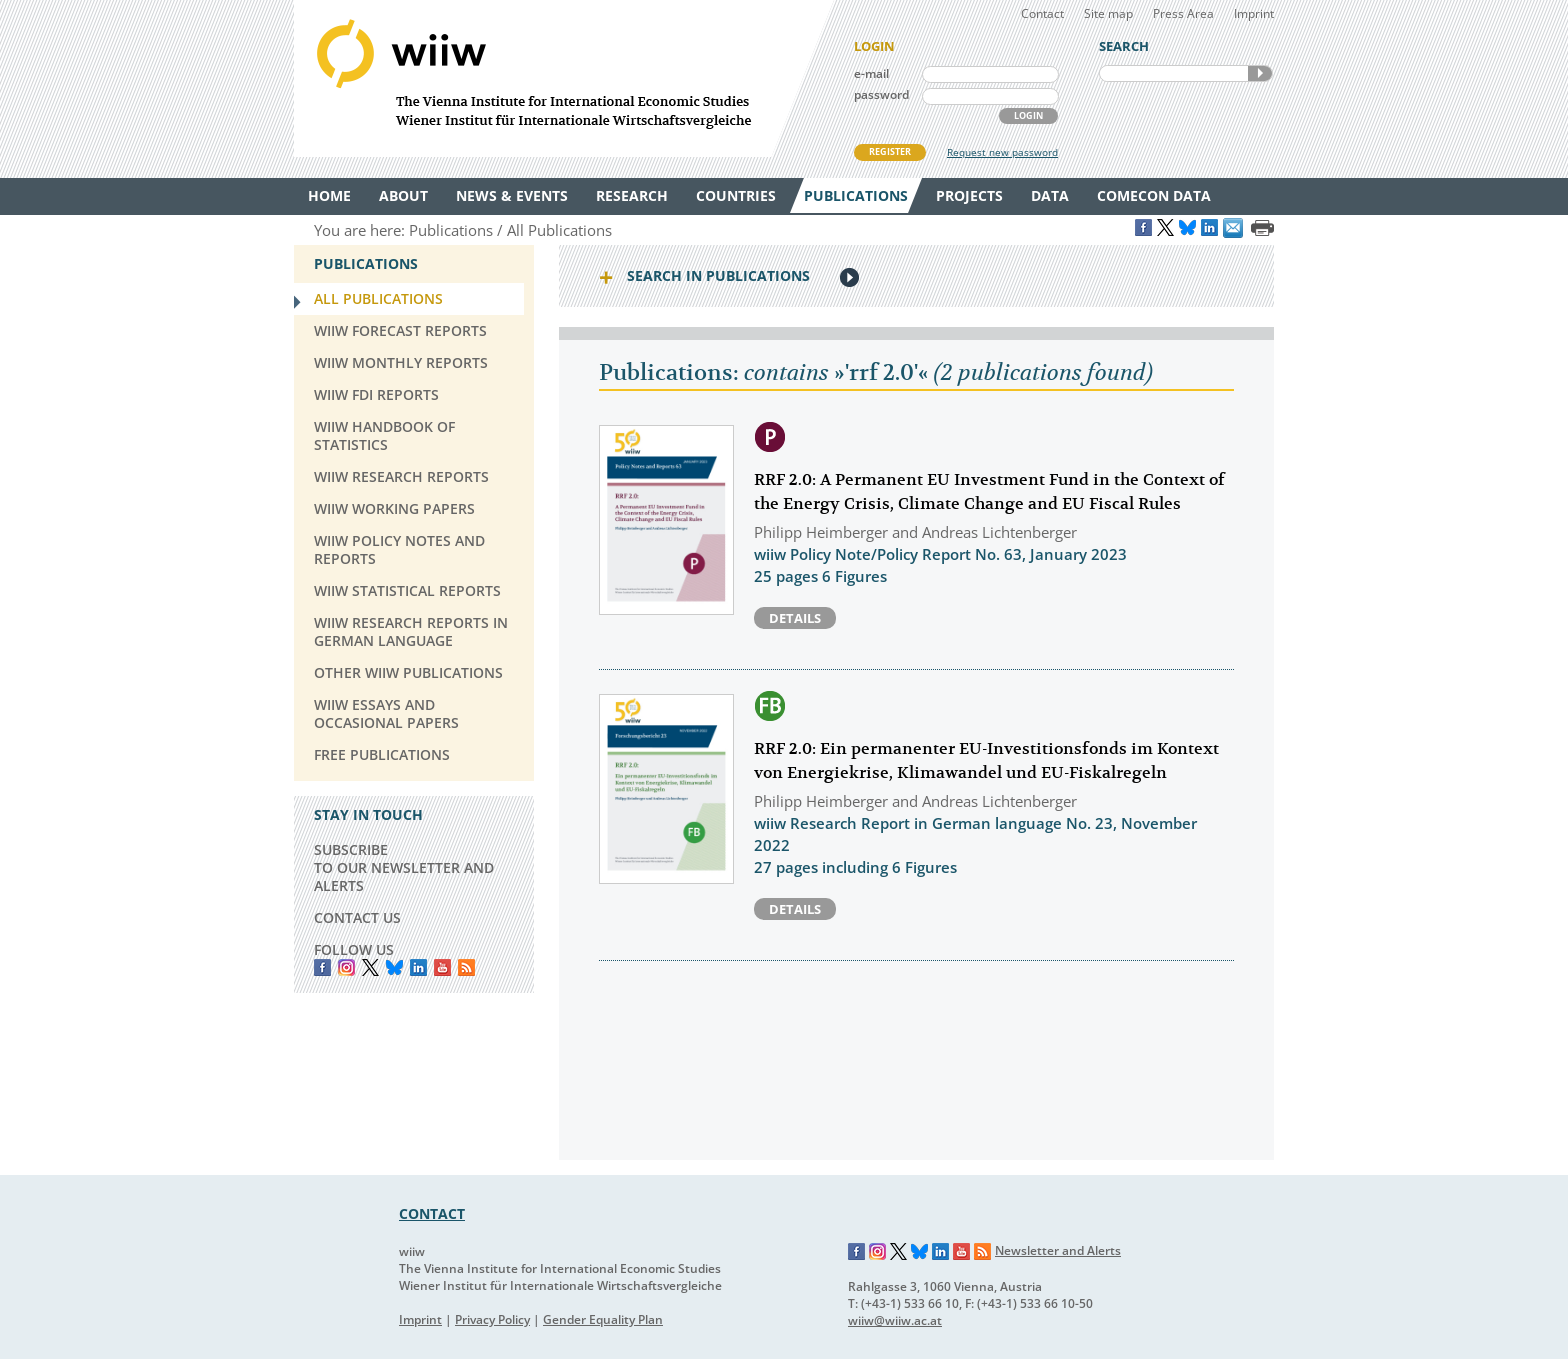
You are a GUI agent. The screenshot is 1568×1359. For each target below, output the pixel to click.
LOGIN (1028, 115)
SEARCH (1260, 73)
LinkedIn (418, 967)
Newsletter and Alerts (1058, 1250)
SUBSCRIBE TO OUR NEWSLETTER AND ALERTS (404, 867)
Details (795, 618)
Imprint (1254, 13)
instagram (346, 967)
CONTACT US (357, 917)
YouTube (442, 967)
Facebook (322, 967)
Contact (1042, 13)
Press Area (1183, 13)
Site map (1108, 13)
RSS (466, 967)
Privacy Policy (492, 1319)
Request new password (1002, 152)
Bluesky (394, 967)
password (881, 94)
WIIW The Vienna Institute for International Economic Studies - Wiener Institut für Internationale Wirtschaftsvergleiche (564, 78)
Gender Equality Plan (603, 1319)
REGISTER (890, 151)
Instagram (878, 1252)
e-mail (871, 73)
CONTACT (432, 1213)
